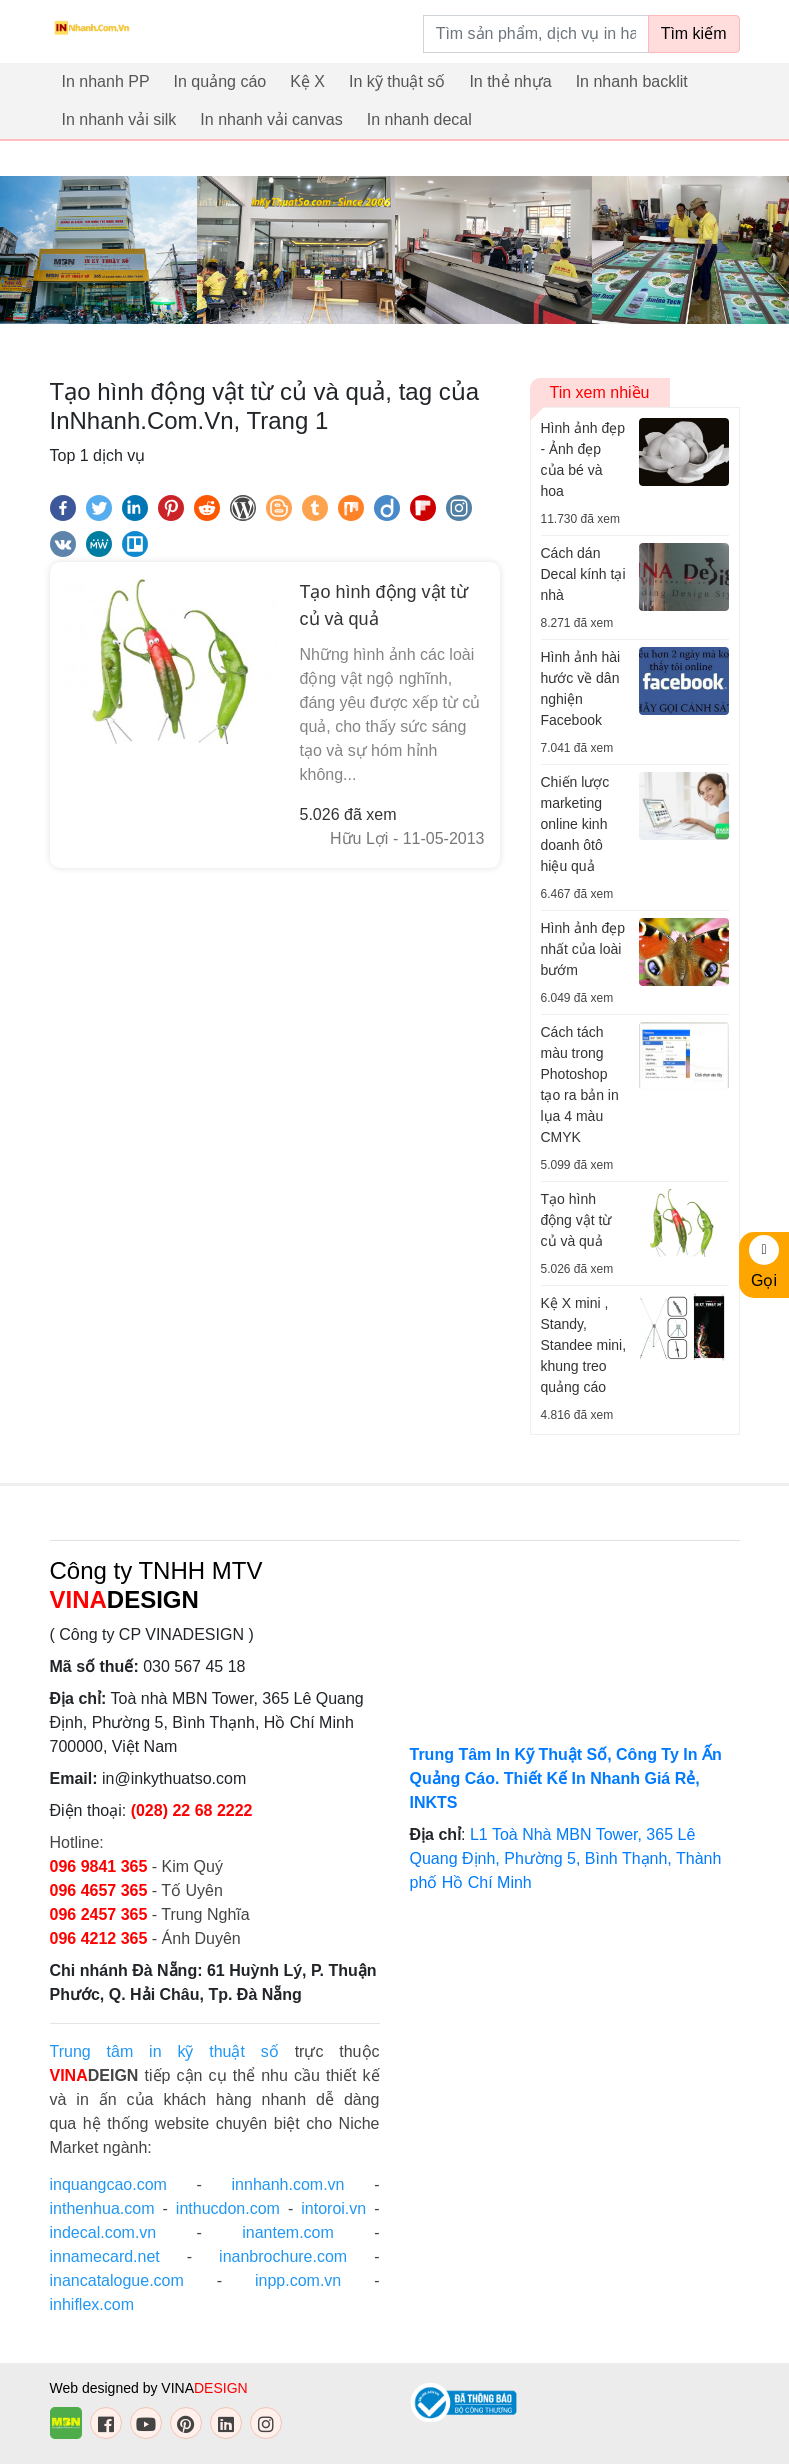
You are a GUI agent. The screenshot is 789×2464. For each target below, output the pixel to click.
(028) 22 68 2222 (192, 1810)
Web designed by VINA (149, 2388)
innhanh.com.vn (288, 2184)
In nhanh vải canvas (271, 119)
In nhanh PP (106, 81)
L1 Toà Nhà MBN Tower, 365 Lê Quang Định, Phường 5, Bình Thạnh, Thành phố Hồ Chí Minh (566, 1858)
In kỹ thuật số (397, 81)
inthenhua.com (102, 2208)
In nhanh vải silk (119, 119)
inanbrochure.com (283, 2256)
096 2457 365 (99, 1914)
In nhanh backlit (632, 81)
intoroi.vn (333, 2208)
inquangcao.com (108, 2184)
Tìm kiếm (694, 33)
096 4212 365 (99, 1938)
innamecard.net (105, 2256)
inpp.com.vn (298, 2280)
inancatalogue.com (117, 2280)
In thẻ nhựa (510, 81)
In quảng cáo (220, 81)
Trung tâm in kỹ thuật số (164, 2051)
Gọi (764, 1262)
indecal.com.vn (103, 2232)
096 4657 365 (101, 1890)
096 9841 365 (101, 1866)
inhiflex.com (92, 2304)
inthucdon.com (228, 2208)
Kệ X (307, 81)
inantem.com (288, 2232)
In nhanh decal (419, 119)
